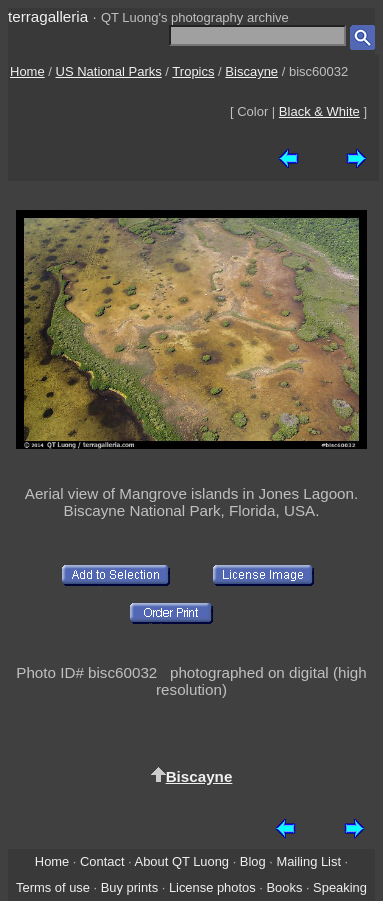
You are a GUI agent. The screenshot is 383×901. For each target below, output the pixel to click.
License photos (212, 887)
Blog (253, 861)
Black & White (319, 111)
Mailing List (308, 861)
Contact (102, 861)
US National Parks (109, 71)
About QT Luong (182, 861)
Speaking (340, 887)
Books (284, 887)
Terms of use (53, 887)
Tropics (193, 71)
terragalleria (48, 16)
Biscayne (251, 71)
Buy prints (129, 887)
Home (27, 71)
